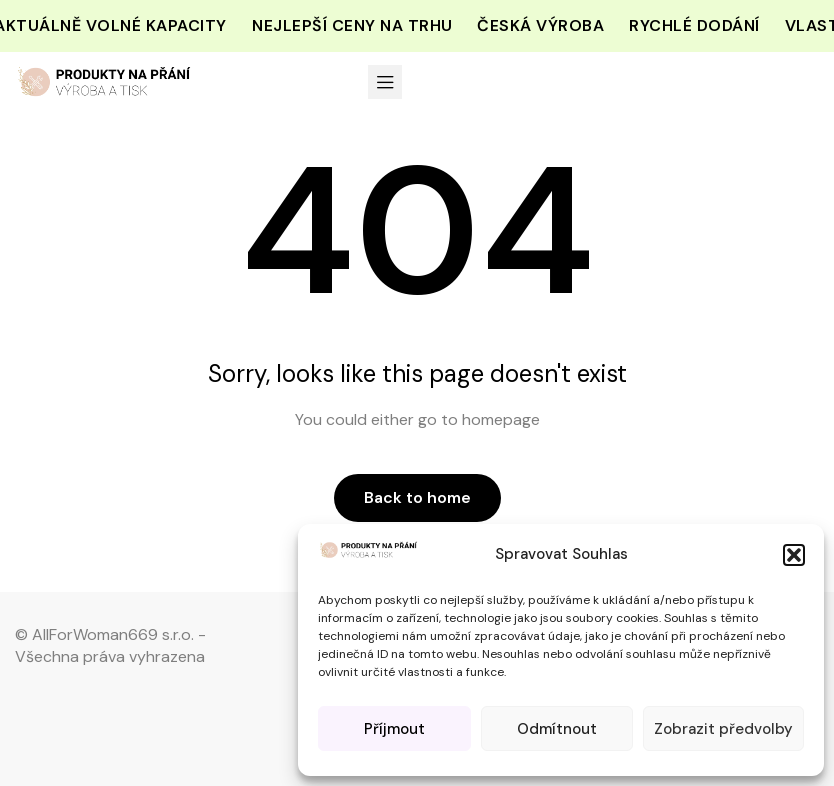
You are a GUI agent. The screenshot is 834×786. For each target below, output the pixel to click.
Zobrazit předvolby (723, 729)
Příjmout (394, 729)
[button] (794, 555)
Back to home (417, 497)
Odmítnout (557, 729)
